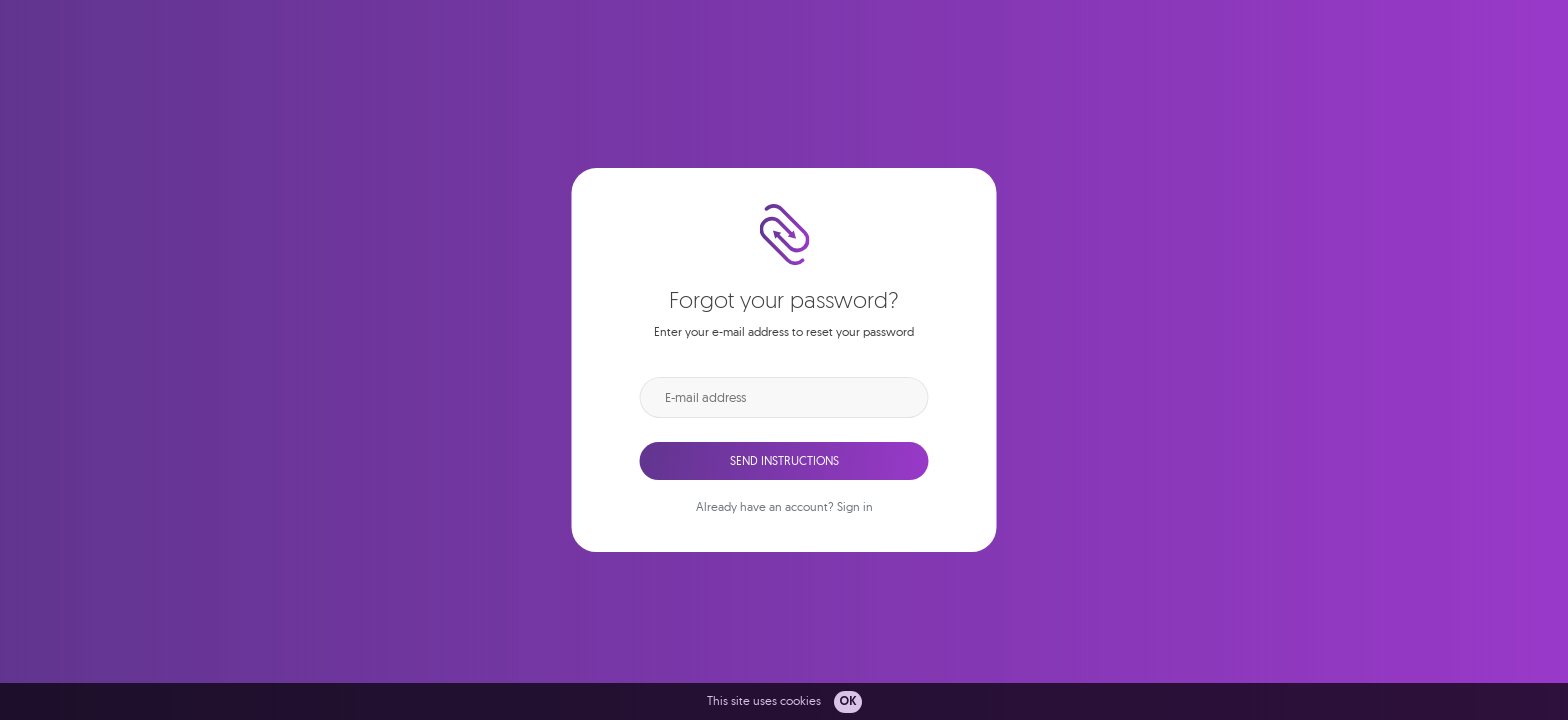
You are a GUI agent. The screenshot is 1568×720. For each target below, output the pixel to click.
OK (848, 702)
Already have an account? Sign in (784, 506)
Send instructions (784, 460)
